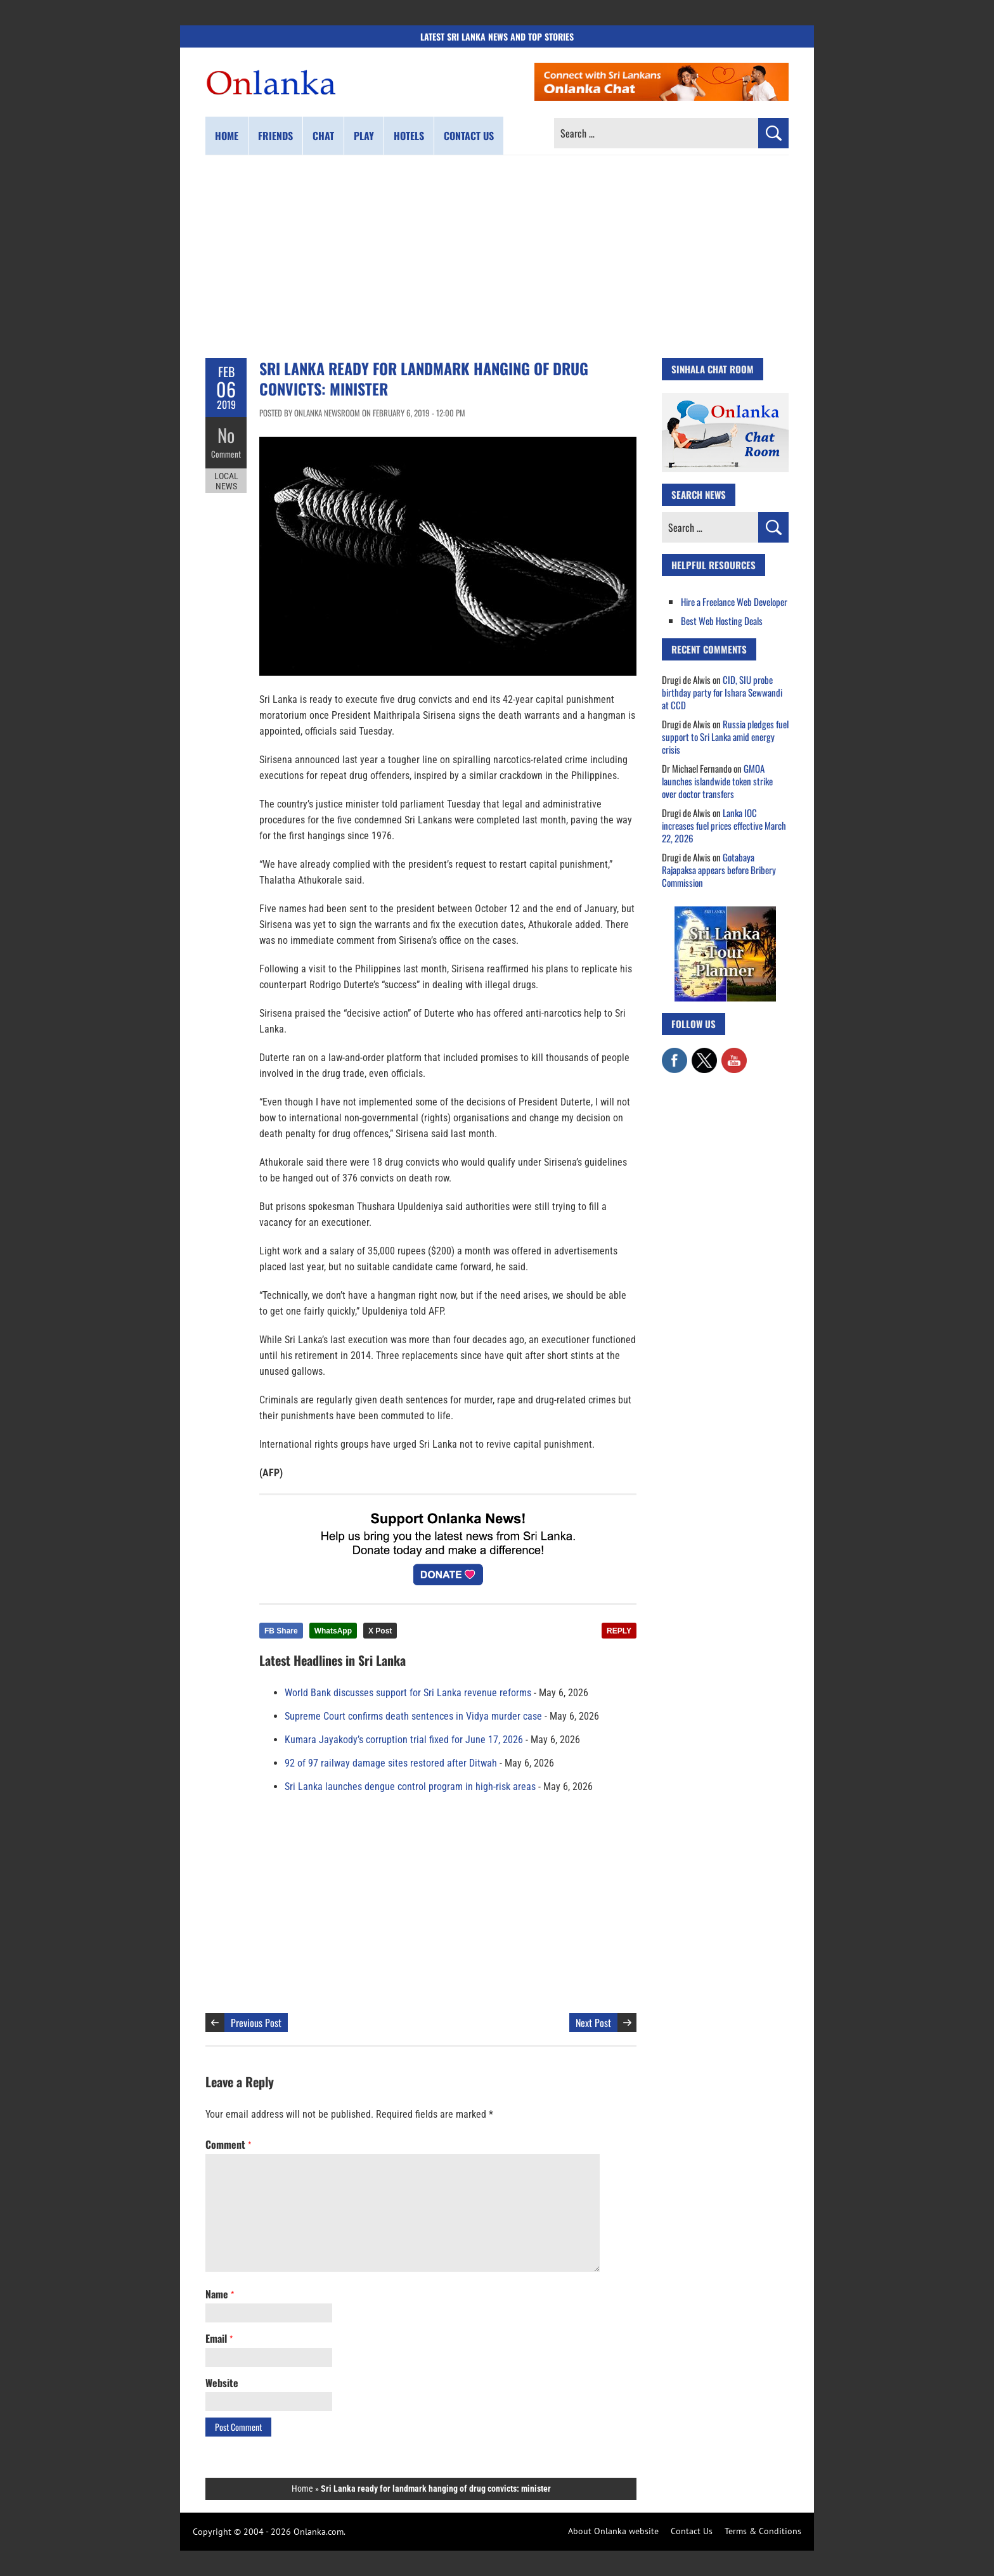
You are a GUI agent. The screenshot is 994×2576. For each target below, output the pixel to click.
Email (219, 2338)
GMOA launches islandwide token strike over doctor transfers (717, 781)
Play (364, 135)
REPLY (619, 1630)
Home (226, 135)
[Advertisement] (497, 256)
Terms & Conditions (763, 2531)
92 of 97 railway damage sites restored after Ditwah (391, 1763)
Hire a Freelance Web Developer (734, 602)
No (226, 434)
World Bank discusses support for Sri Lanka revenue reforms (408, 1693)
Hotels (409, 135)
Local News (226, 480)
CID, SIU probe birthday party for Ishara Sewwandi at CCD (722, 692)
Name (219, 2294)
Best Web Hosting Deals (722, 621)
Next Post (593, 2022)
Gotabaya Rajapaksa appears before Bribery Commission (719, 869)
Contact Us (692, 2531)
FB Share (281, 1630)
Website (221, 2382)
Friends (275, 135)
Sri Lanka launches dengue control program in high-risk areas (410, 1787)
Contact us (469, 135)
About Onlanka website (613, 2531)
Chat (323, 135)
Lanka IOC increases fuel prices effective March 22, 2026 (724, 825)
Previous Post (256, 2022)
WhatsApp (333, 1630)
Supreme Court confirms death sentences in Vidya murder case (413, 1716)
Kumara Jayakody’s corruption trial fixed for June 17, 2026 (404, 1740)
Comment (226, 453)
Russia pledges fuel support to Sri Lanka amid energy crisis (725, 736)
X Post (380, 1630)
